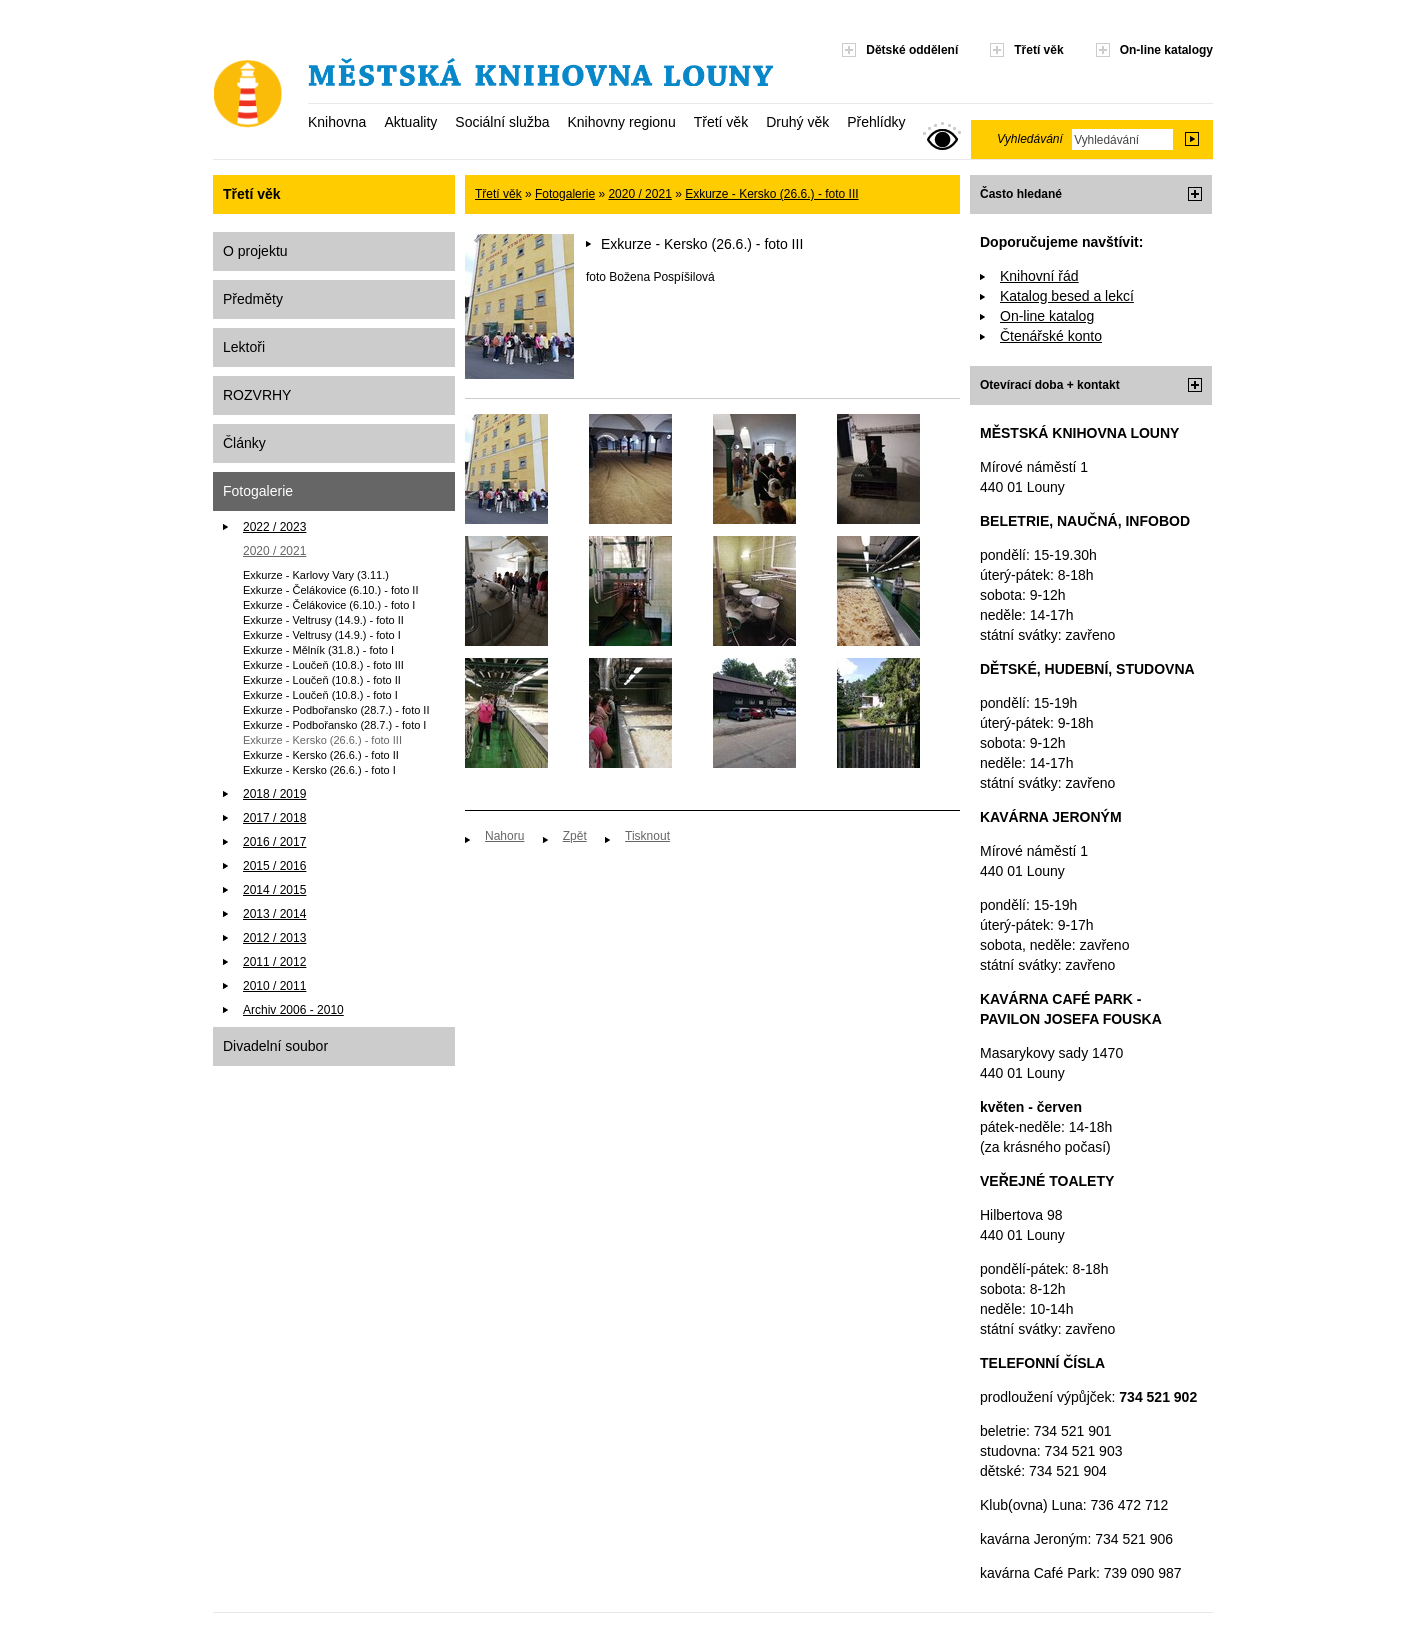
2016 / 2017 (274, 842)
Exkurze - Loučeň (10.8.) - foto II (322, 680)
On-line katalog (1047, 316)
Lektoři (244, 347)
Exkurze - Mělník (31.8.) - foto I (318, 650)
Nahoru (504, 836)
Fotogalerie (258, 491)
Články (244, 443)
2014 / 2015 (274, 890)
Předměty (253, 299)
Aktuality (410, 122)
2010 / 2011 (274, 986)
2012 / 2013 (274, 938)
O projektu (255, 251)
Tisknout (647, 836)
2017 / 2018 (274, 818)
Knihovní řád (1039, 276)
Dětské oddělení (912, 50)
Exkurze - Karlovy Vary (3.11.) (316, 575)
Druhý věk (797, 122)
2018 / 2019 (274, 794)
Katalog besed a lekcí (1067, 296)
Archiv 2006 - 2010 (293, 1010)
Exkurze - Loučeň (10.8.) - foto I (320, 695)
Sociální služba (502, 122)
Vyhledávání (1030, 139)
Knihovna (337, 122)
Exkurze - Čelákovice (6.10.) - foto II (330, 590)
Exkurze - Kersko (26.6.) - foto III (322, 740)
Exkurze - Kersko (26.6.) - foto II (321, 755)
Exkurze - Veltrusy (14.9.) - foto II (323, 620)
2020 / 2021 (274, 551)
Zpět (575, 836)
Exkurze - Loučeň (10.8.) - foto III (323, 665)
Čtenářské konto (1051, 336)
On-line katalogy (1166, 50)
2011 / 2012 (274, 962)
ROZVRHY (257, 395)
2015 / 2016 (274, 866)
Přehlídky (876, 122)
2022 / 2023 (274, 527)
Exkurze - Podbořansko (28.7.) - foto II (336, 710)
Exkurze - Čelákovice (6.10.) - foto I (329, 605)
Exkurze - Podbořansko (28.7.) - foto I (334, 725)
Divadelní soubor (275, 1046)
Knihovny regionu (621, 122)
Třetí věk (721, 122)
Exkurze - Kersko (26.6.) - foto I (319, 770)
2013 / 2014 (274, 914)
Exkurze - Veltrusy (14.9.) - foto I (322, 635)
